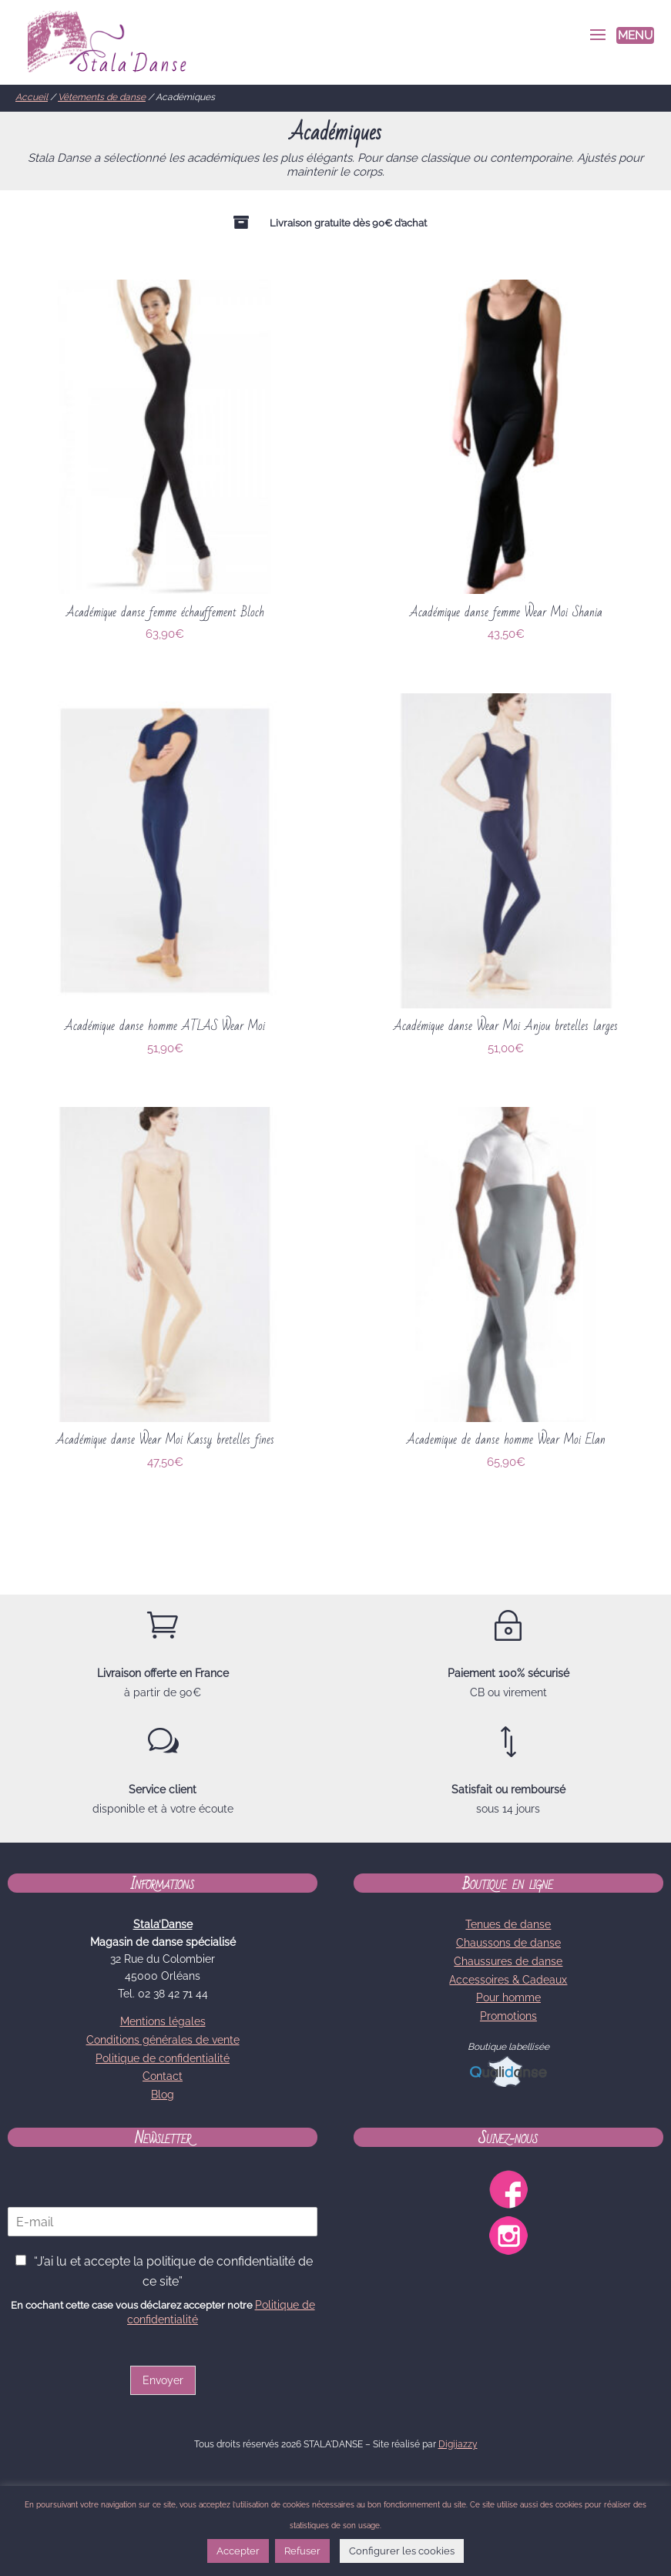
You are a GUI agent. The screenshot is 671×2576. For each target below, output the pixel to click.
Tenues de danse (508, 1924)
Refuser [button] (302, 2551)
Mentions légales (163, 2021)
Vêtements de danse (102, 97)
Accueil (31, 97)
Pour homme (508, 1997)
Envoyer (163, 2380)
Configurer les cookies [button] (402, 2551)
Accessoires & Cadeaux (508, 1980)
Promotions (508, 2016)
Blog (162, 2094)
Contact (163, 2076)
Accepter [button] (238, 2551)
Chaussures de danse (508, 1961)
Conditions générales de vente (163, 2040)
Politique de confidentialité (163, 2058)
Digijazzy (458, 2444)
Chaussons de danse (508, 1943)
